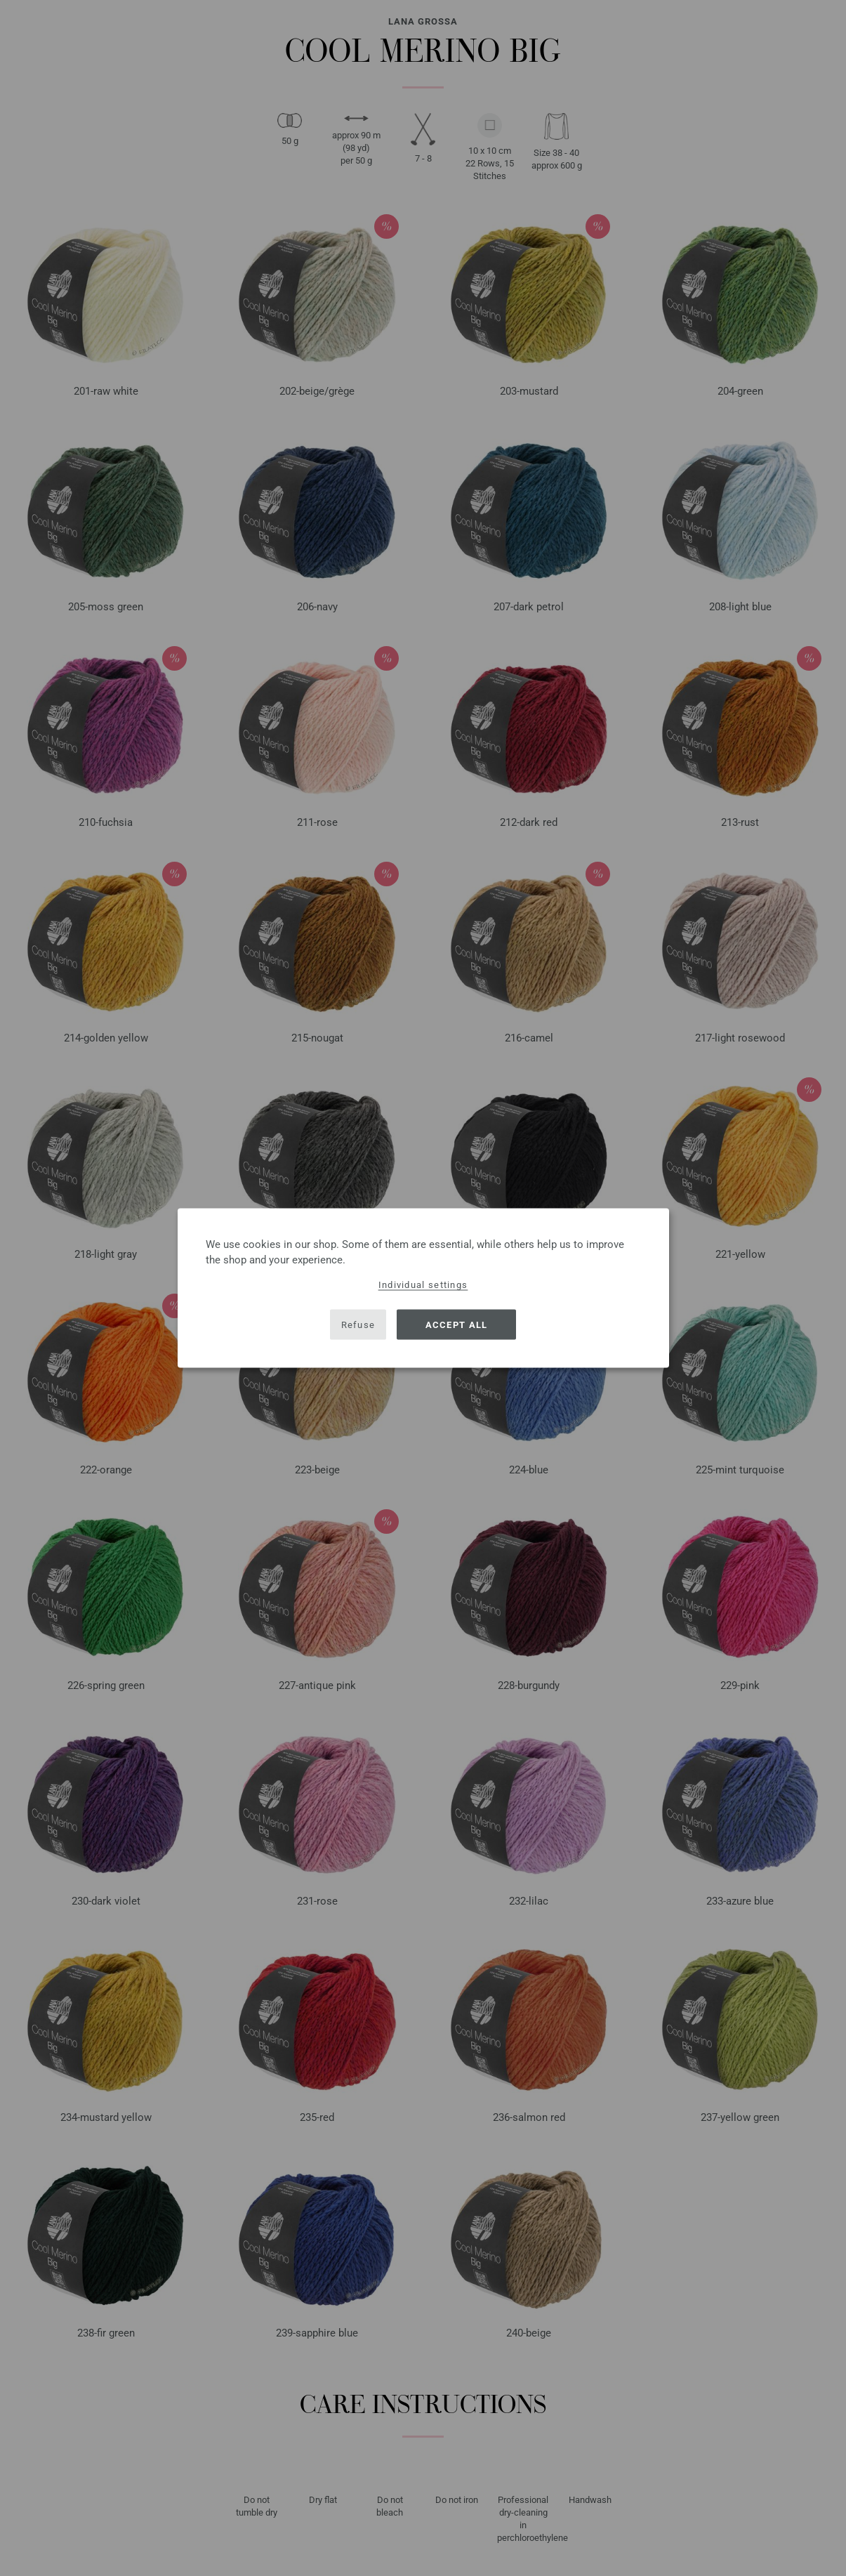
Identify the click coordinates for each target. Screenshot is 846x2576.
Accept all (456, 1324)
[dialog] (423, 1288)
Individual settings (423, 1285)
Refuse (358, 1324)
